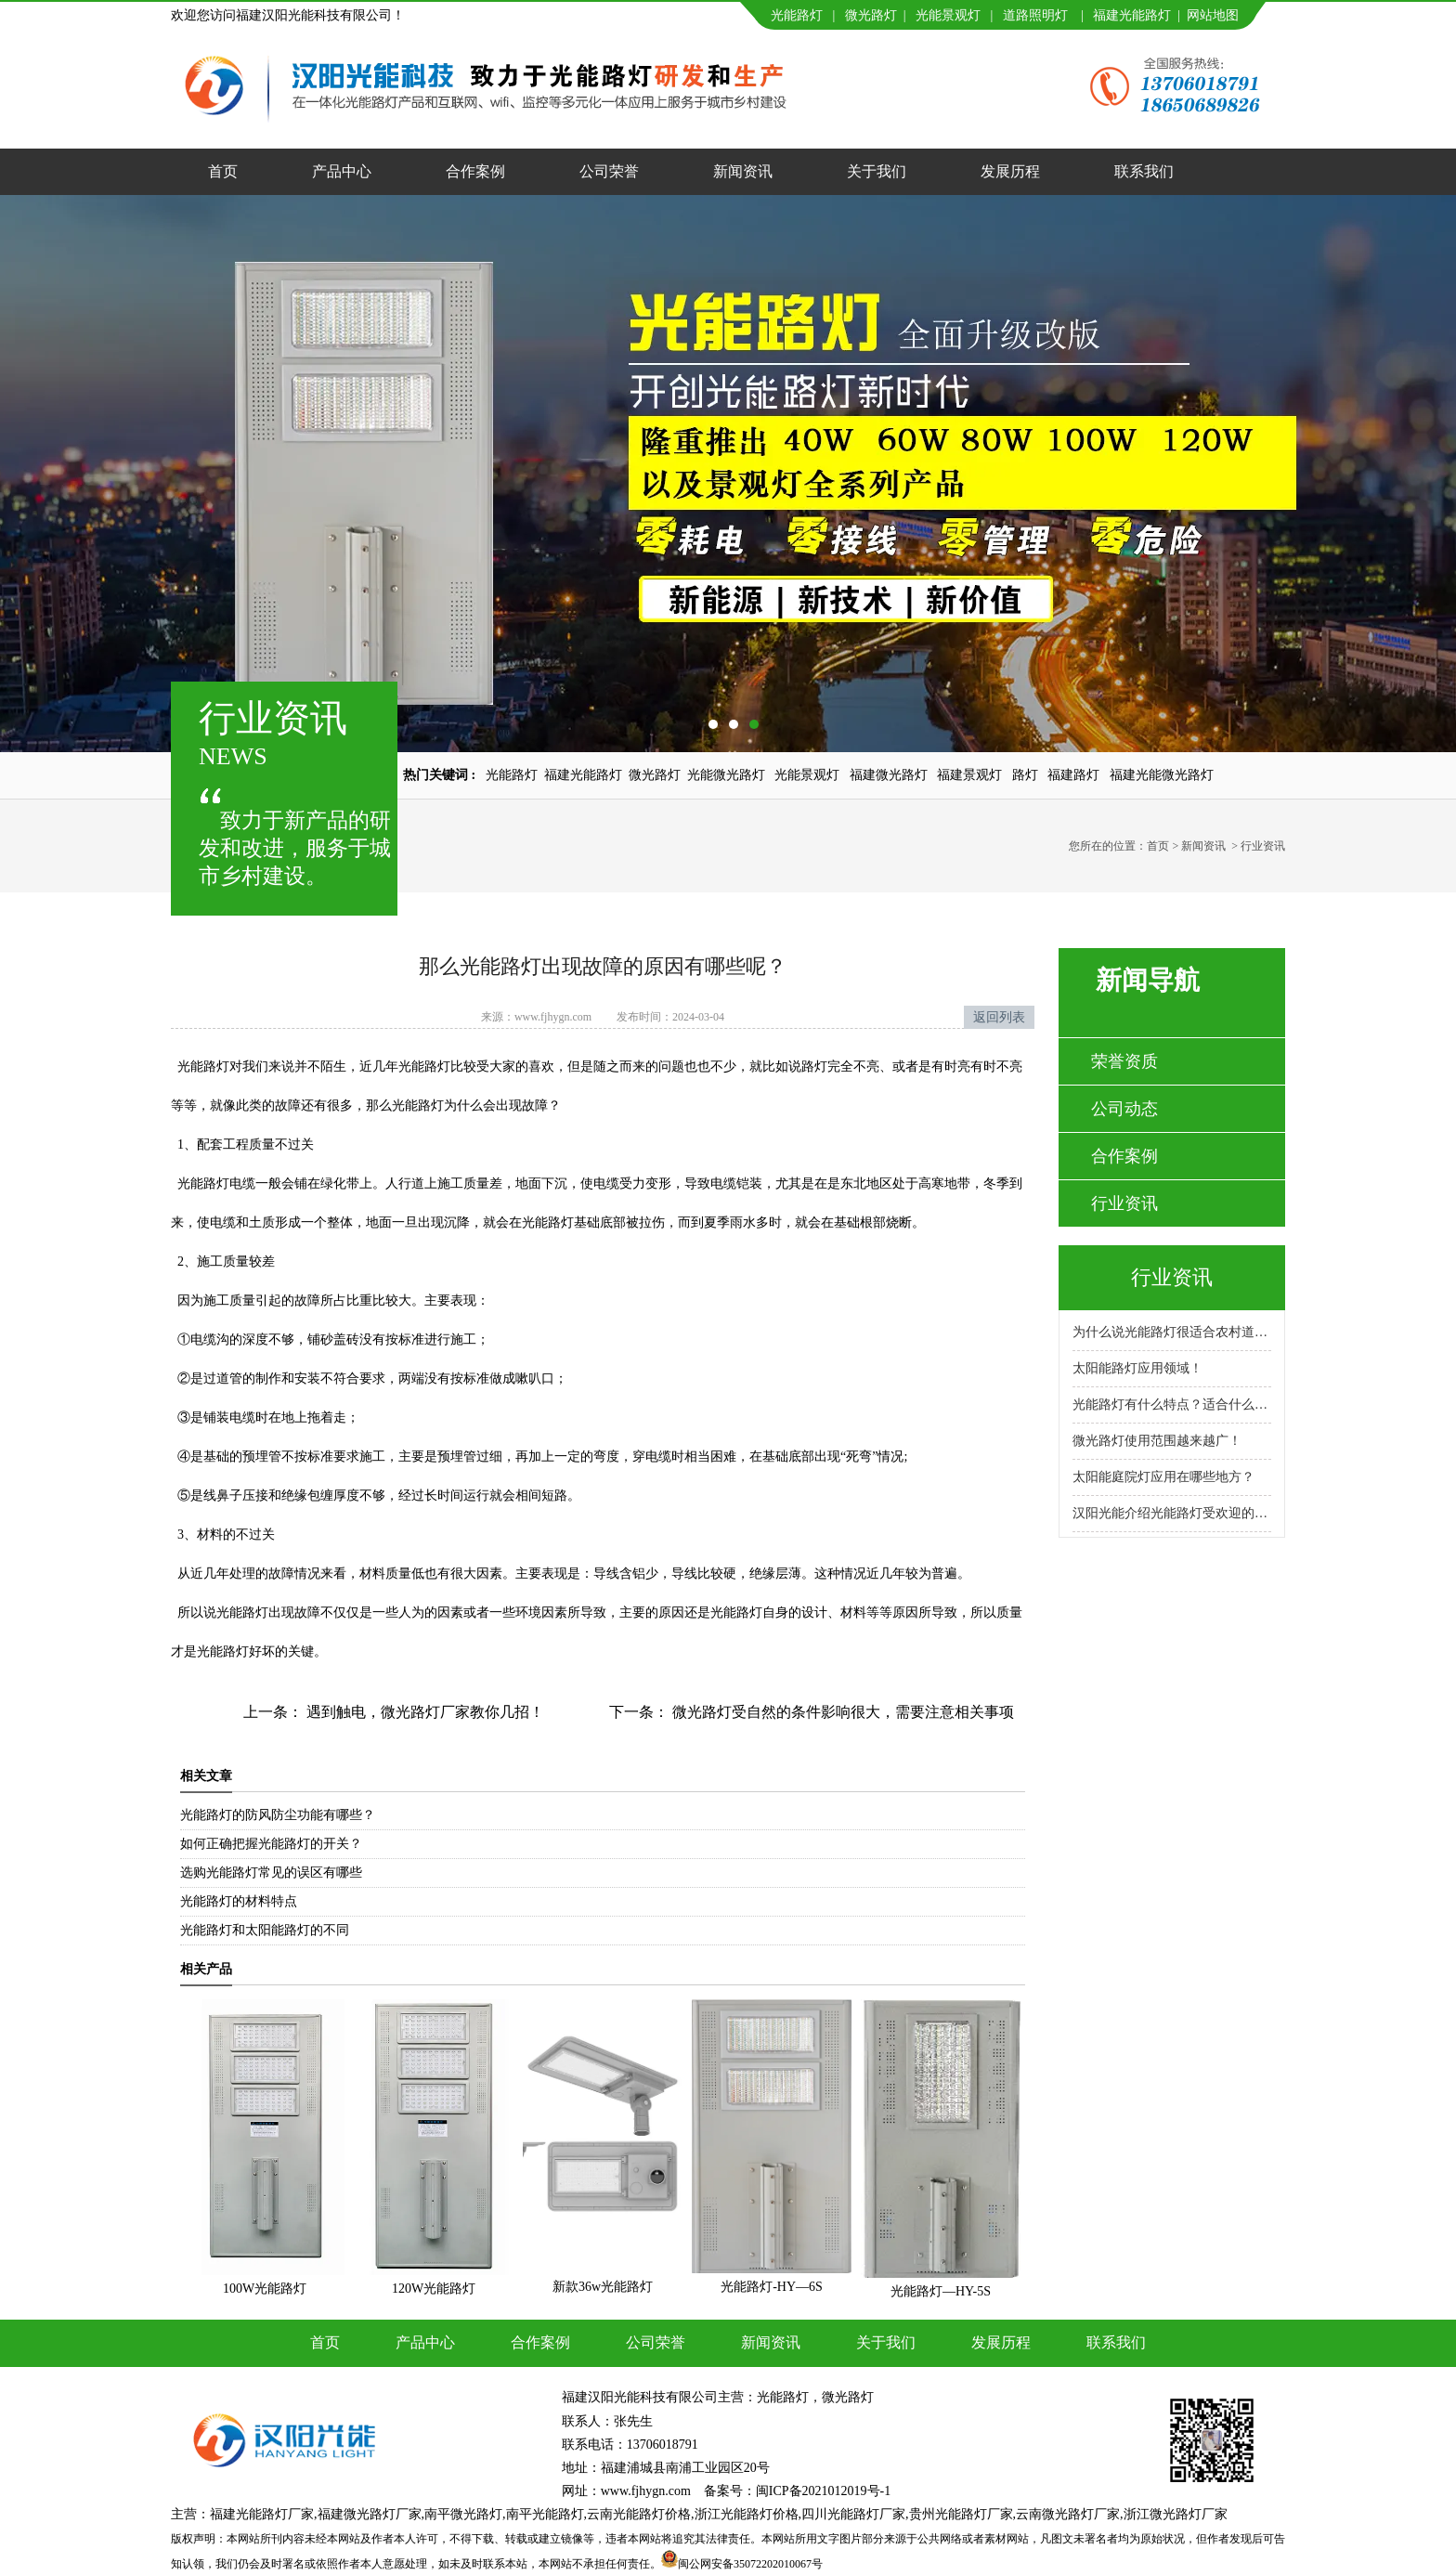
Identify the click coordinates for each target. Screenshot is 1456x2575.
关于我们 (876, 171)
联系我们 (1144, 171)
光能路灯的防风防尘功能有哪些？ (277, 1815)
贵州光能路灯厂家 (961, 2514)
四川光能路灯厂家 (853, 2514)
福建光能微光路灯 (1162, 775)
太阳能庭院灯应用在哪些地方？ (1163, 1477)
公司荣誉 (609, 171)
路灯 (1025, 775)
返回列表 (999, 1017)
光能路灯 (797, 15)
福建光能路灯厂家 (262, 2514)
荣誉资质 (1124, 1061)
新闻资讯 (743, 171)
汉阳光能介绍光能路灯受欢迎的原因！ (1171, 1513)
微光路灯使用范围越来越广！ (1157, 1441)
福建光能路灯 (1132, 15)
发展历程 (1010, 171)
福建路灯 (1073, 775)
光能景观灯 (948, 15)
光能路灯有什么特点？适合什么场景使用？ (1171, 1404)
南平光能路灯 (545, 2514)
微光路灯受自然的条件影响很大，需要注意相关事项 (841, 1712)
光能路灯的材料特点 (238, 1901)
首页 (223, 171)
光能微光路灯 (726, 775)
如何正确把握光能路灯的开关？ (271, 1844)
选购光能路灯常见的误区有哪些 (271, 1872)
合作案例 (475, 171)
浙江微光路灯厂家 (1176, 2514)
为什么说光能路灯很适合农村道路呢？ (1171, 1332)
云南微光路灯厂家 (1068, 2514)
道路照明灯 (1035, 15)
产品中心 (341, 171)
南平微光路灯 (463, 2514)
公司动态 (1124, 1108)
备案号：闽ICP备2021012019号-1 (797, 2491)
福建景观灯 (969, 775)
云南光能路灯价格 (639, 2514)
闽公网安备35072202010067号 (750, 2563)
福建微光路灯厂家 (370, 2514)
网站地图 (1213, 15)
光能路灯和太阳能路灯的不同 (264, 1930)
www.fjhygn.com (553, 1016)
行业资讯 (1124, 1203)
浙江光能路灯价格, (748, 2514)
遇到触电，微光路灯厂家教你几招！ (423, 1712)
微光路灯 (871, 15)
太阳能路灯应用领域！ (1137, 1368)
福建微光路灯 (889, 775)
